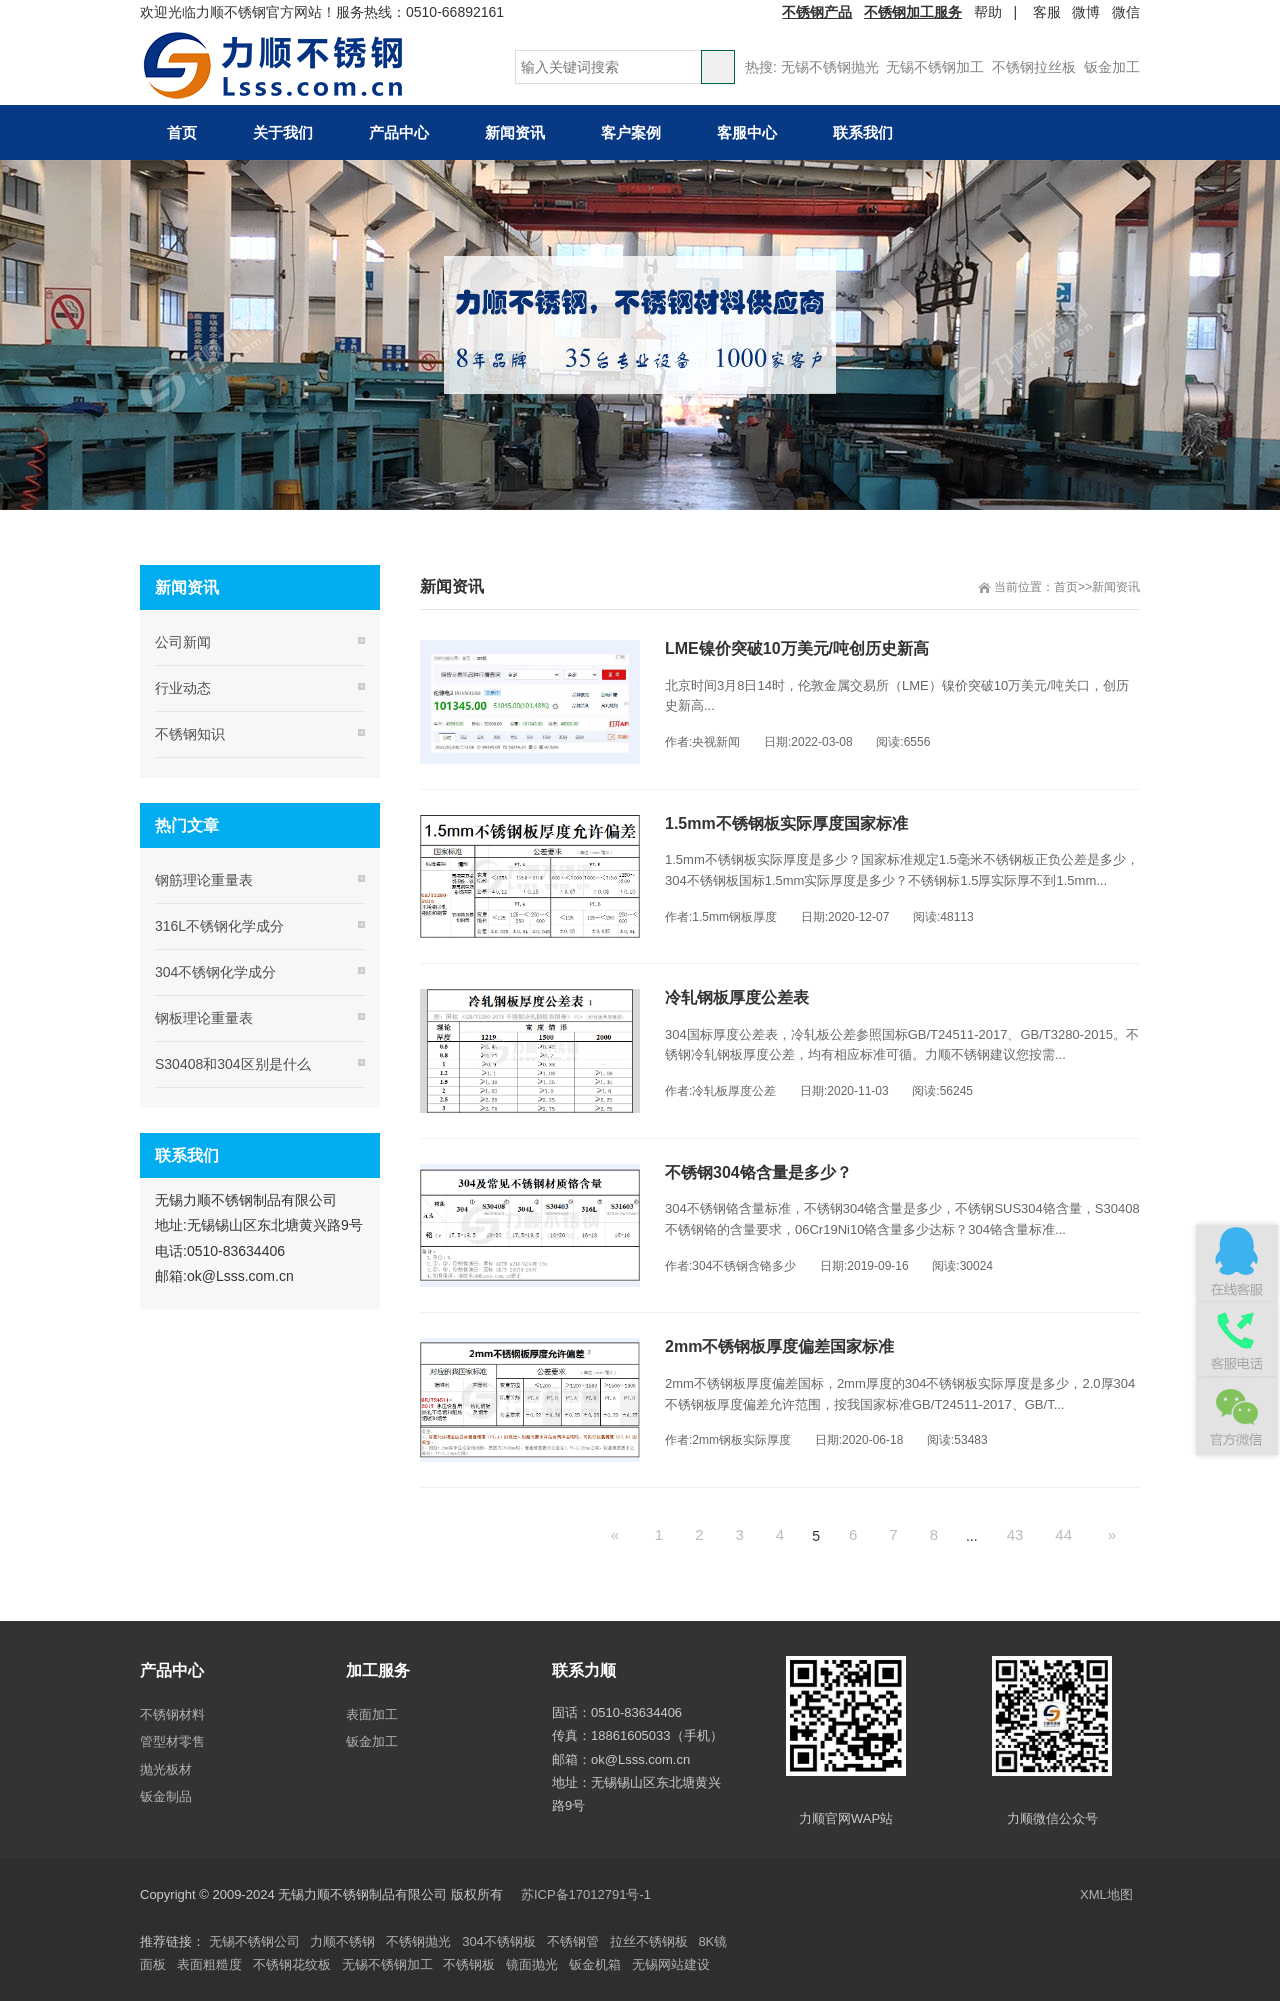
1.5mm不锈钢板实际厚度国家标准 (786, 823)
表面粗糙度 (209, 1964)
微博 (1086, 12)
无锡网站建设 (671, 1964)
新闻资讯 (1116, 587)
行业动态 (183, 688)
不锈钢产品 (817, 12)
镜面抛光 (532, 1964)
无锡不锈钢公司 (254, 1941)
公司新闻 (183, 642)
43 (1015, 1534)
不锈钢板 (469, 1964)
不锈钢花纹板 (292, 1964)
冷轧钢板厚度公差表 (737, 997)
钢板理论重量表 (204, 1018)
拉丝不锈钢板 (649, 1941)
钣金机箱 (595, 1964)
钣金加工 (1112, 67)
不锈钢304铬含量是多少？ (758, 1172)
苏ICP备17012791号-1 (588, 1894)
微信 (1126, 12)
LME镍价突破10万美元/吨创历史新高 (797, 648)
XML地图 (1106, 1894)
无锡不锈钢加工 (935, 67)
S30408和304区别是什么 (233, 1064)
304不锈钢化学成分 (215, 972)
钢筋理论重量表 (204, 880)
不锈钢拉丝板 (1034, 67)
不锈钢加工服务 (913, 12)
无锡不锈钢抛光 (830, 67)
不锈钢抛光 (418, 1941)
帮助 (988, 12)
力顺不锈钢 (342, 1941)
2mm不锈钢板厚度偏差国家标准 (779, 1346)
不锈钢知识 (190, 734)
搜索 (718, 67)
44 (1063, 1534)
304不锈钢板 (499, 1941)
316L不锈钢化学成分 (219, 926)
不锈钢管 (573, 1941)
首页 (1066, 587)
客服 (1047, 12)
